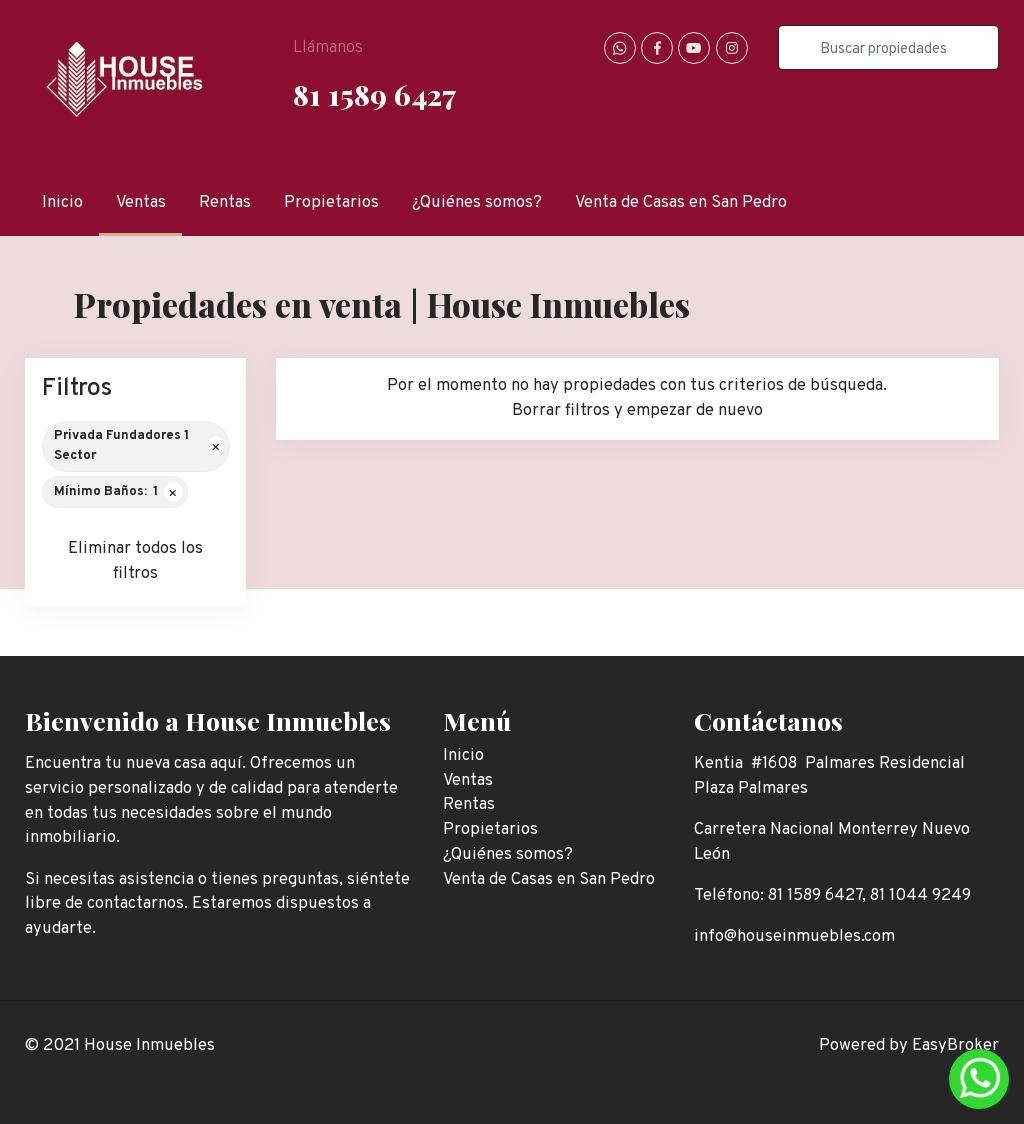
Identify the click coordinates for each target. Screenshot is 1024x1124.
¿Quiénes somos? (477, 202)
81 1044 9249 (920, 895)
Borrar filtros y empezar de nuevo (637, 410)
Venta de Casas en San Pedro (681, 202)
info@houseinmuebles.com (794, 936)
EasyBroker (955, 1045)
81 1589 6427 (374, 94)
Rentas (225, 202)
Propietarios (331, 202)
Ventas (141, 202)
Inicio (62, 202)
